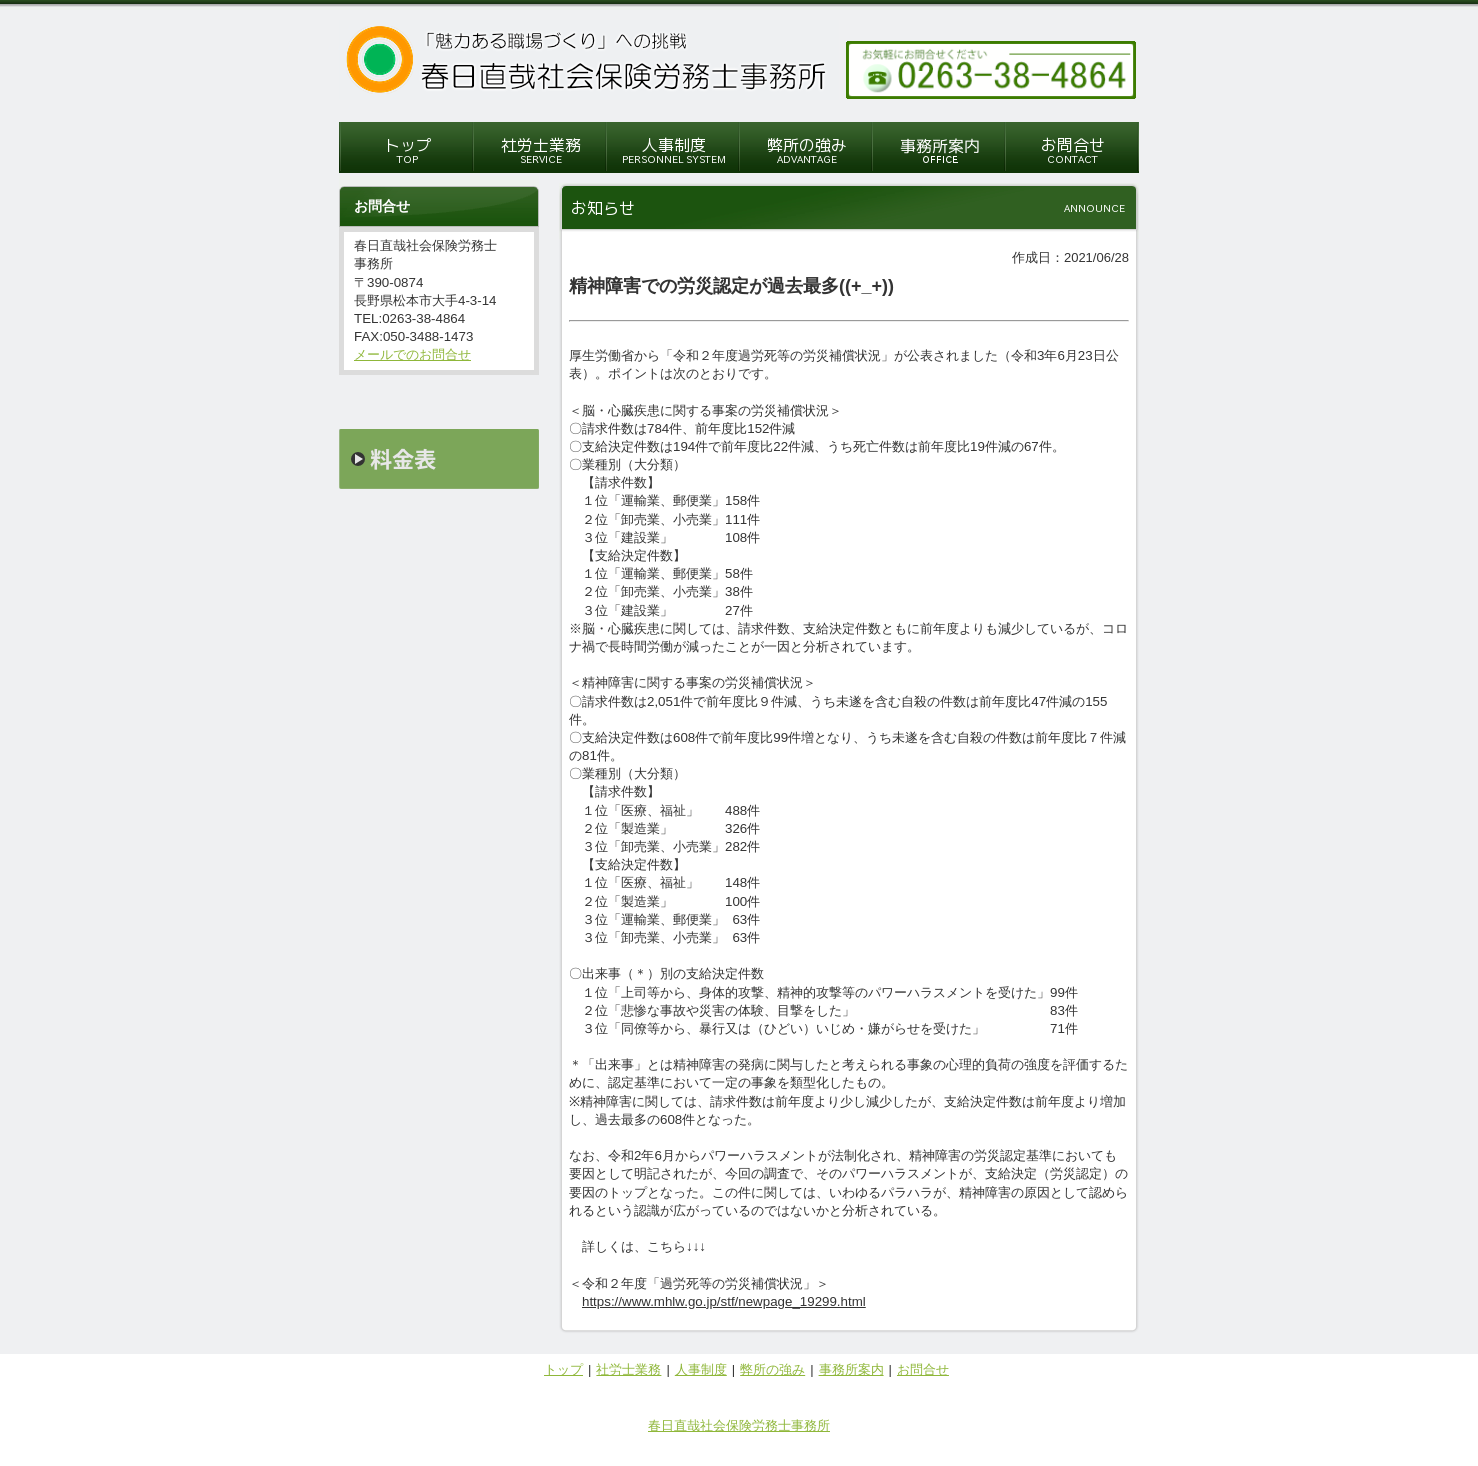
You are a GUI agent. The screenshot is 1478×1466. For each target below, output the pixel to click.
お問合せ (923, 1369)
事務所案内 (851, 1369)
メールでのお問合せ (412, 354)
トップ (563, 1369)
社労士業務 (628, 1369)
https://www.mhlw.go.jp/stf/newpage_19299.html (724, 1301)
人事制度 (701, 1369)
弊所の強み (772, 1369)
